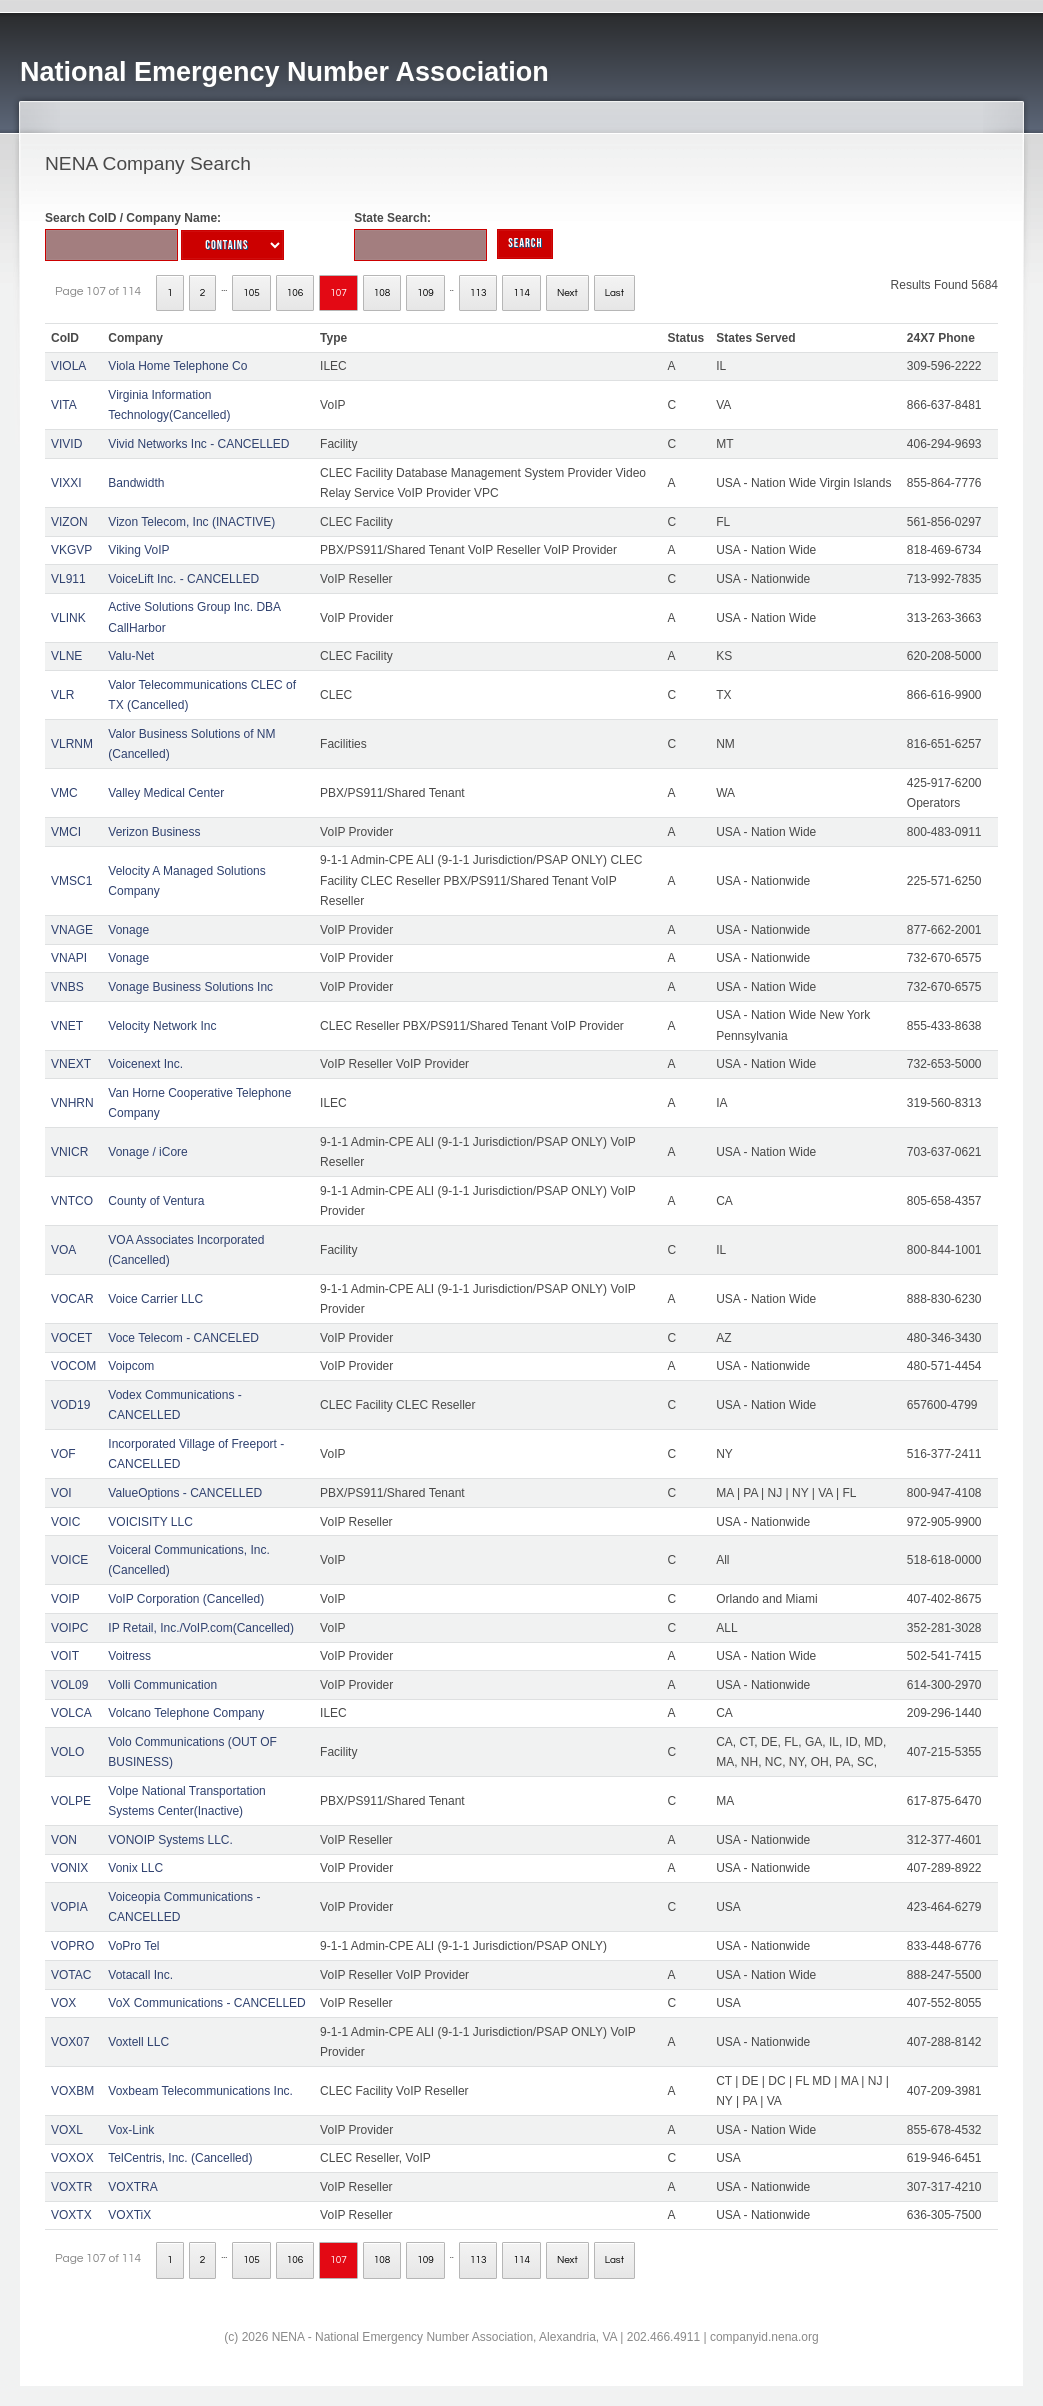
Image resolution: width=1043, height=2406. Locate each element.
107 (338, 293)
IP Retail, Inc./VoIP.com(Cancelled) (201, 1628)
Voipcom (131, 1366)
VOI (61, 1493)
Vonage (128, 930)
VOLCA (71, 1713)
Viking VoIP (138, 550)
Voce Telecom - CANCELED (183, 1338)
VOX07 (70, 2042)
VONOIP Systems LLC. (170, 1840)
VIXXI (66, 483)
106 (295, 293)
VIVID (66, 444)
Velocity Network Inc (162, 1026)
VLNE (66, 656)
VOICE (69, 1560)
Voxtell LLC (138, 2042)
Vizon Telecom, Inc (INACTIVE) (191, 522)
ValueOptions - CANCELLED (185, 1493)
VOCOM (73, 1366)
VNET (67, 1026)
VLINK (68, 618)
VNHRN (72, 1103)
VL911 (68, 579)
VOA (63, 1250)
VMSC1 (71, 881)
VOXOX (72, 2158)
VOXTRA (132, 2187)
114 (521, 293)
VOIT (65, 1656)
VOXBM (72, 2091)
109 (425, 293)
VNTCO (72, 1201)
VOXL (67, 2130)
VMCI (66, 832)
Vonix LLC (135, 1868)
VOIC (65, 1522)
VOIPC (69, 1628)
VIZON (69, 522)
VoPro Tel (133, 1946)
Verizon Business (154, 832)
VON (64, 1840)
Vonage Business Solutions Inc (190, 987)
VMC (64, 793)
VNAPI (69, 958)
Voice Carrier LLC (155, 1299)
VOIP (65, 1599)
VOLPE (71, 1801)
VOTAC (71, 1975)
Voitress (129, 1656)
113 (478, 293)
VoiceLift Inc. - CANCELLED (183, 579)
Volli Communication (162, 1685)
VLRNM (72, 744)
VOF (63, 1454)
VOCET (71, 1338)
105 (251, 293)
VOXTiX (129, 2215)
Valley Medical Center (166, 793)
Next (567, 293)
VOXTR (71, 2187)
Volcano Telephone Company (186, 1713)
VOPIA (69, 1907)
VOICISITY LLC (150, 1522)
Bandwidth (136, 483)
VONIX (69, 1868)
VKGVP (71, 550)
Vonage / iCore (147, 1152)
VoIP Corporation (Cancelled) (186, 1599)
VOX (63, 2003)
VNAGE (72, 930)
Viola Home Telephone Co (177, 366)
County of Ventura (156, 1201)
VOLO (67, 1752)
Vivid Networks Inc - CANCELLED (198, 444)
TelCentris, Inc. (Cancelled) (180, 2158)
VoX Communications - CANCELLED (206, 2003)
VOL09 (69, 1685)
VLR (62, 695)
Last (614, 293)
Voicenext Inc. (145, 1064)
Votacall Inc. (140, 1975)
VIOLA (68, 366)
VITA (64, 405)
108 (382, 293)
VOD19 (70, 1405)
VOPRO (72, 1946)
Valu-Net (131, 656)
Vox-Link (131, 2130)
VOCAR (72, 1299)
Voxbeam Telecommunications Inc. (200, 2091)
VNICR (69, 1152)
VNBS (67, 987)
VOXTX (71, 2215)
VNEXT (71, 1064)
